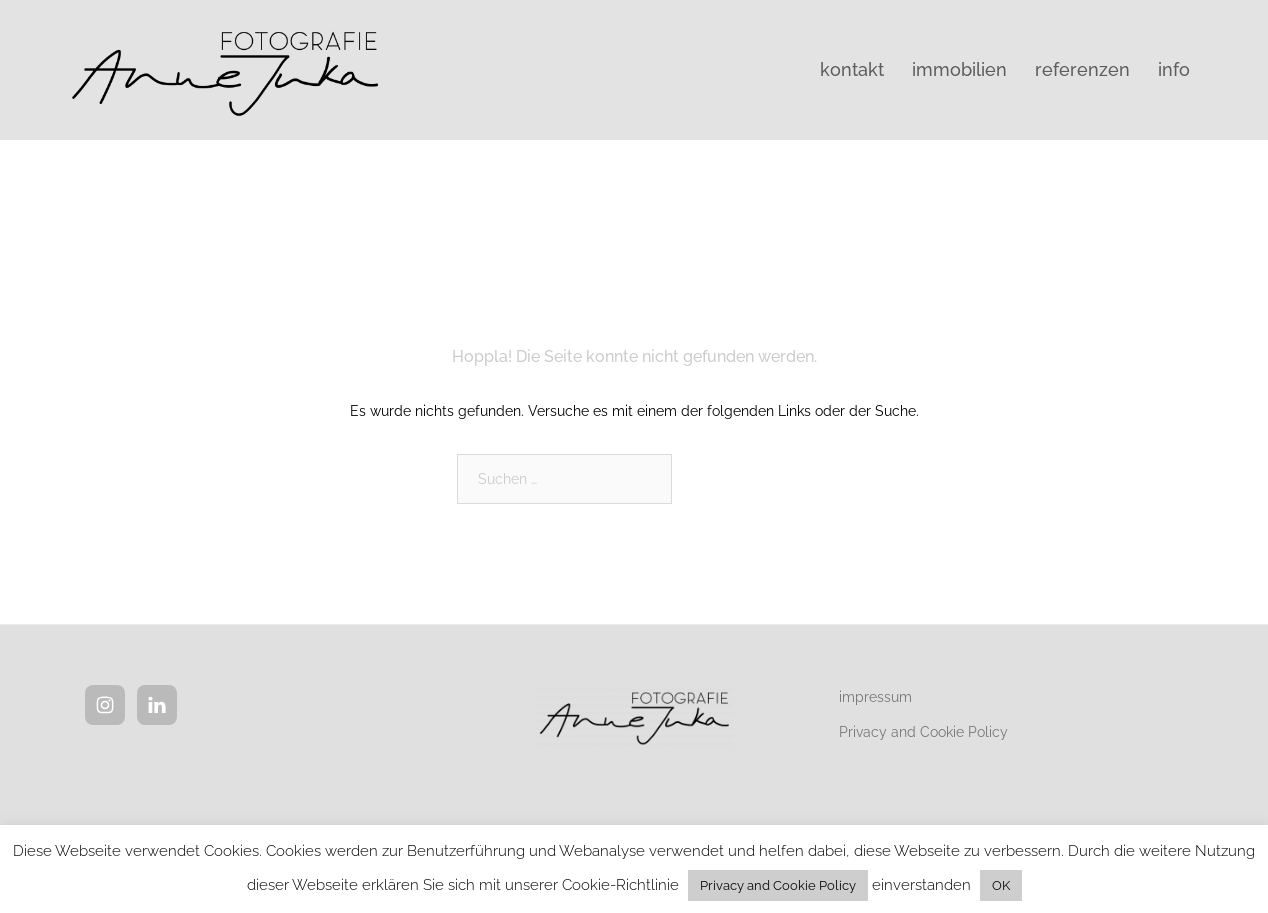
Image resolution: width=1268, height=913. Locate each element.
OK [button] (1001, 885)
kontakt (852, 69)
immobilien (959, 69)
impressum (875, 697)
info (1174, 69)
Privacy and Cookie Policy (923, 732)
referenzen (1082, 69)
